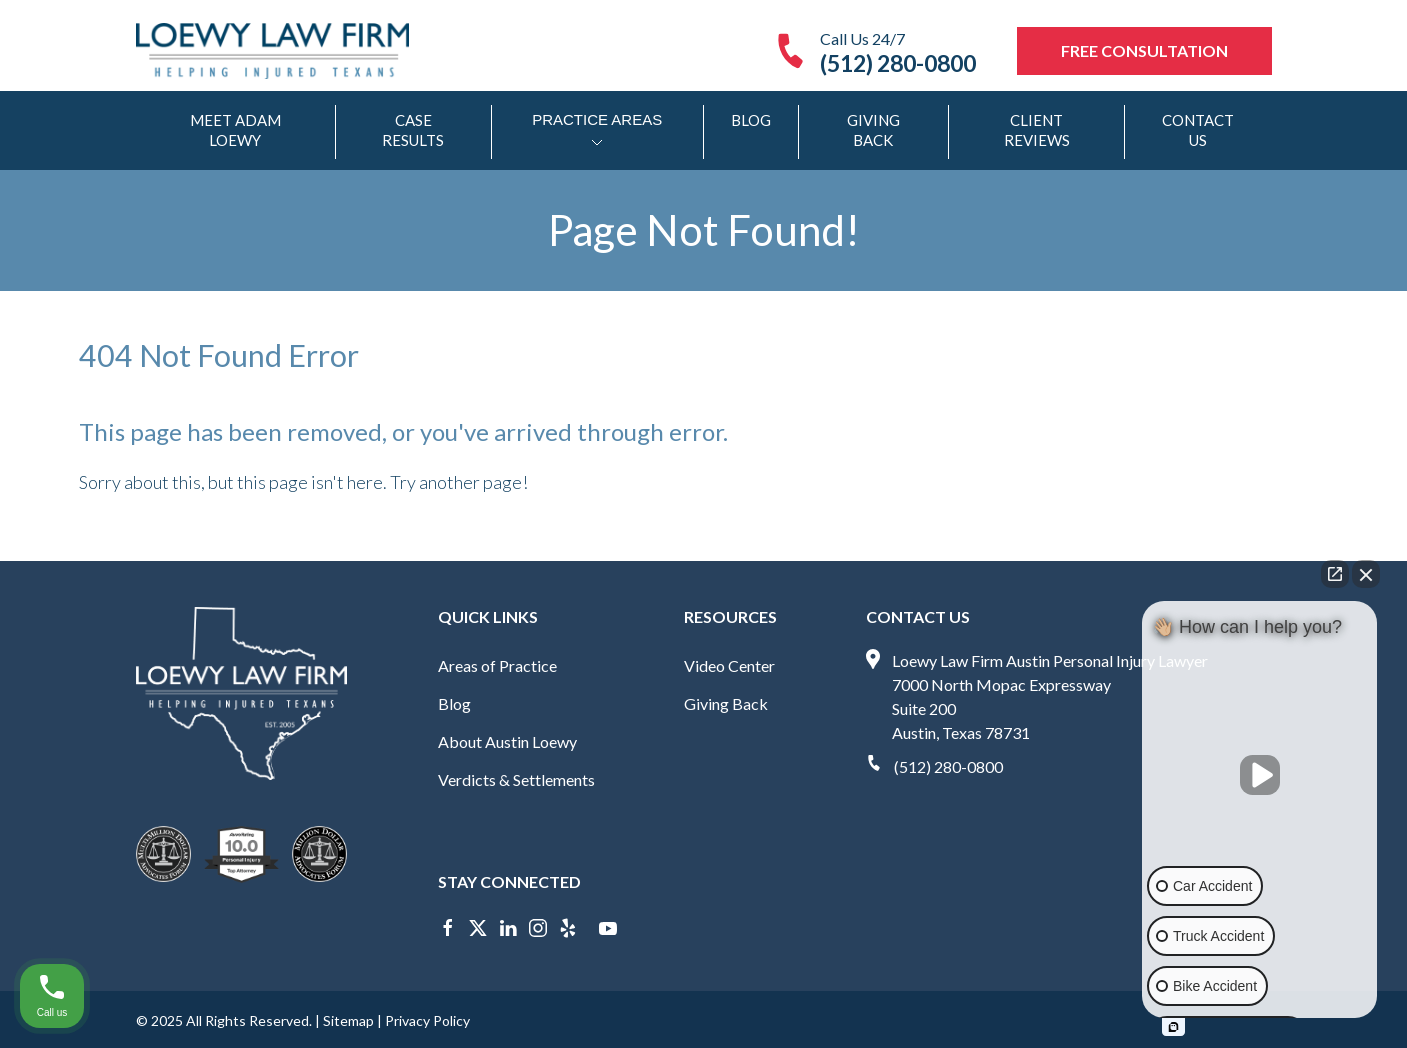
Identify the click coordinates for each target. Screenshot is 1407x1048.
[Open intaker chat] (1173, 1027)
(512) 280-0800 (948, 766)
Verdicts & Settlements (516, 779)
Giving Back (873, 130)
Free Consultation (1144, 50)
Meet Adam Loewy (235, 130)
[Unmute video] (1260, 775)
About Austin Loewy (507, 741)
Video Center (729, 665)
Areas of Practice (497, 665)
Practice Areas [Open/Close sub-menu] (597, 132)
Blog (751, 120)
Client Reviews (1037, 130)
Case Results (413, 130)
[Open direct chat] (1335, 574)
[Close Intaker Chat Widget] (1366, 574)
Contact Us (1198, 130)
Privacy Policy (427, 1020)
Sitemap (348, 1020)
